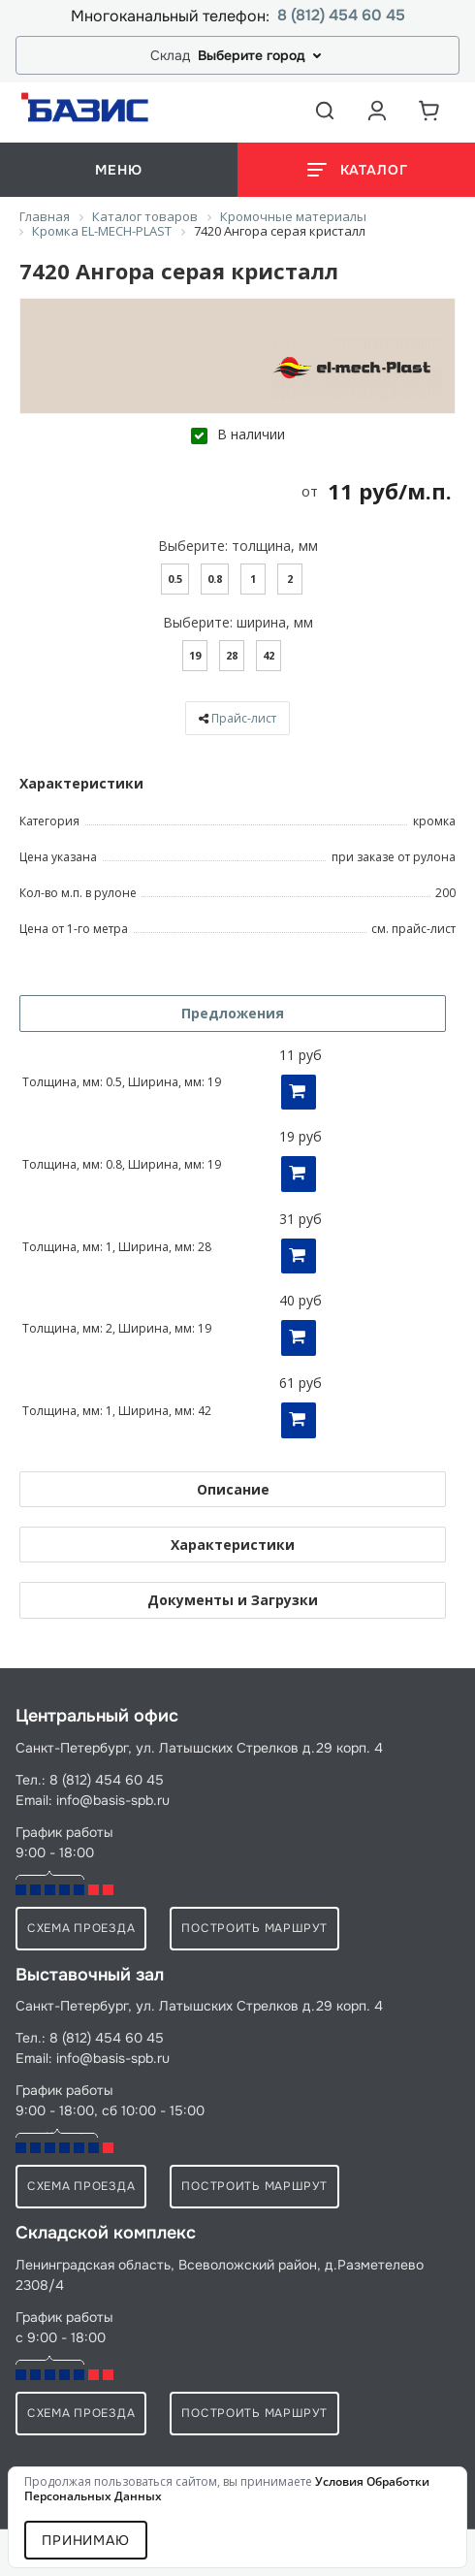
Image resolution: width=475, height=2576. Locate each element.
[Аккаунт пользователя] (377, 110)
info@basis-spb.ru (113, 1800)
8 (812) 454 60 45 (341, 16)
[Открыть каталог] (356, 170)
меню (118, 169)
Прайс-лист (243, 718)
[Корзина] (429, 110)
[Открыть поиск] (324, 110)
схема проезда (81, 1928)
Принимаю (86, 2540)
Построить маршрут (254, 1928)
